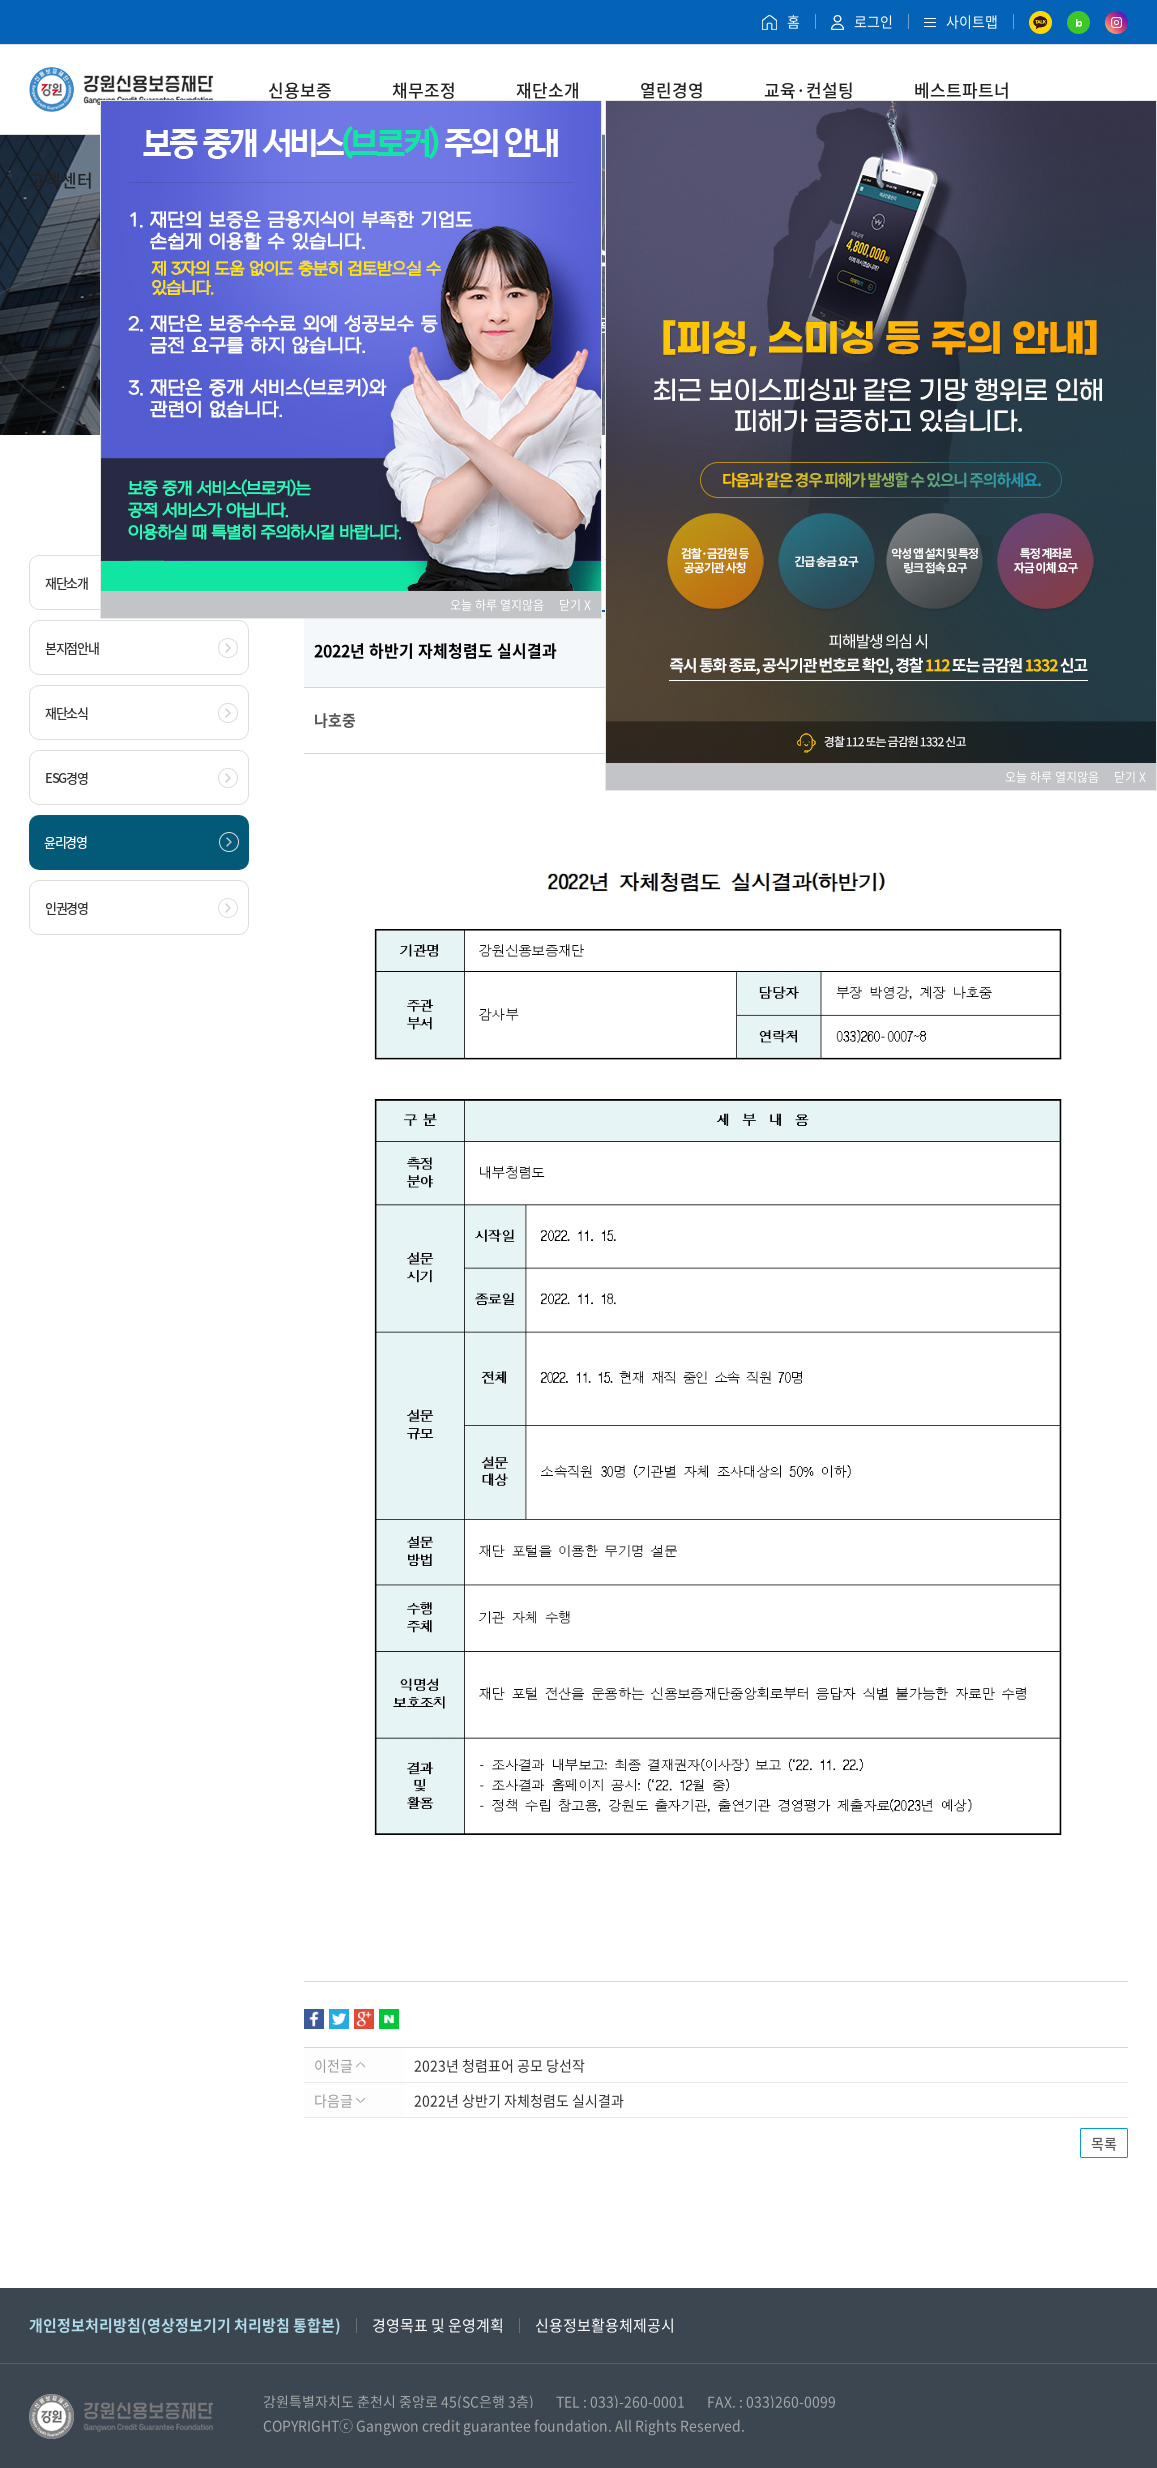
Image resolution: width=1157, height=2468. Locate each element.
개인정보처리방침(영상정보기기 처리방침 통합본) (185, 2325)
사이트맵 (961, 21)
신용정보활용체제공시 (605, 2325)
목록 (1104, 2143)
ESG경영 (141, 778)
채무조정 (424, 89)
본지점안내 (141, 648)
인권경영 (141, 908)
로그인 (862, 21)
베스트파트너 (962, 89)
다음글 (339, 2100)
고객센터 (61, 179)
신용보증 (300, 89)
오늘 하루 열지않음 (503, 605)
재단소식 (141, 713)
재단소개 (548, 89)
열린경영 (672, 89)
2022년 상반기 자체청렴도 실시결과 (519, 2100)
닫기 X (575, 605)
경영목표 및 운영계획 (438, 2325)
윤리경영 (141, 842)
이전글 (339, 2065)
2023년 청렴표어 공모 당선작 (499, 2065)
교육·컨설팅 (809, 89)
